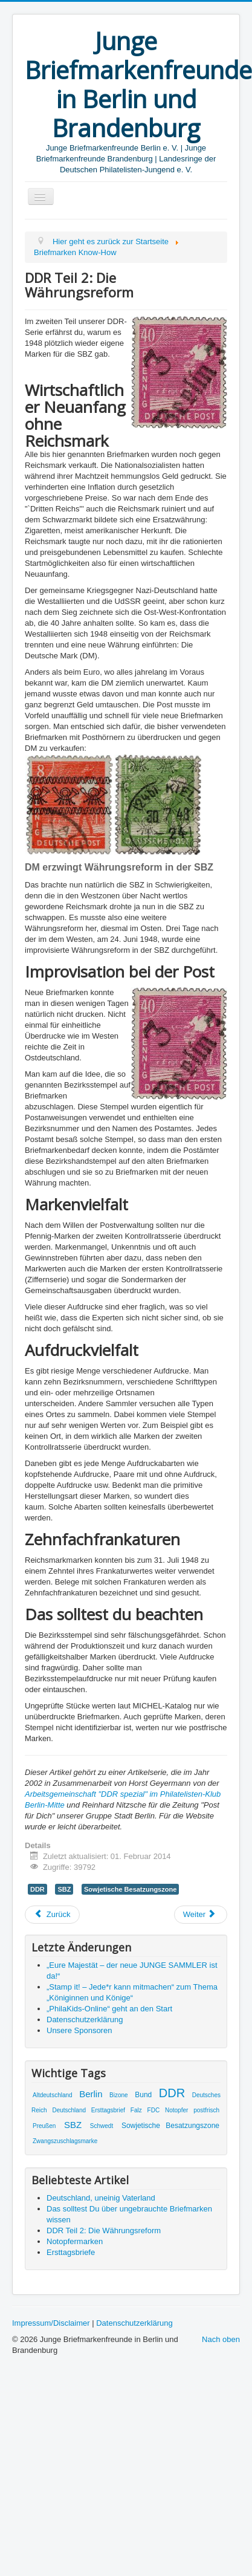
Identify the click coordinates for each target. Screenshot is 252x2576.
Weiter (199, 1914)
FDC (153, 2110)
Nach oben (221, 2339)
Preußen (44, 2126)
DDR (37, 1889)
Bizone (118, 2095)
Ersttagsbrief (108, 2110)
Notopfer (176, 2110)
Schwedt (101, 2126)
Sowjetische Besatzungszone (130, 1889)
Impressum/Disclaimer (51, 2323)
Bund (143, 2095)
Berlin (90, 2094)
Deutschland (69, 2110)
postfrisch (206, 2110)
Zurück (52, 1914)
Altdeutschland (53, 2095)
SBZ (64, 1889)
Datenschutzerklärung (134, 2323)
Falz (136, 2110)
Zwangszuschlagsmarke (65, 2141)
